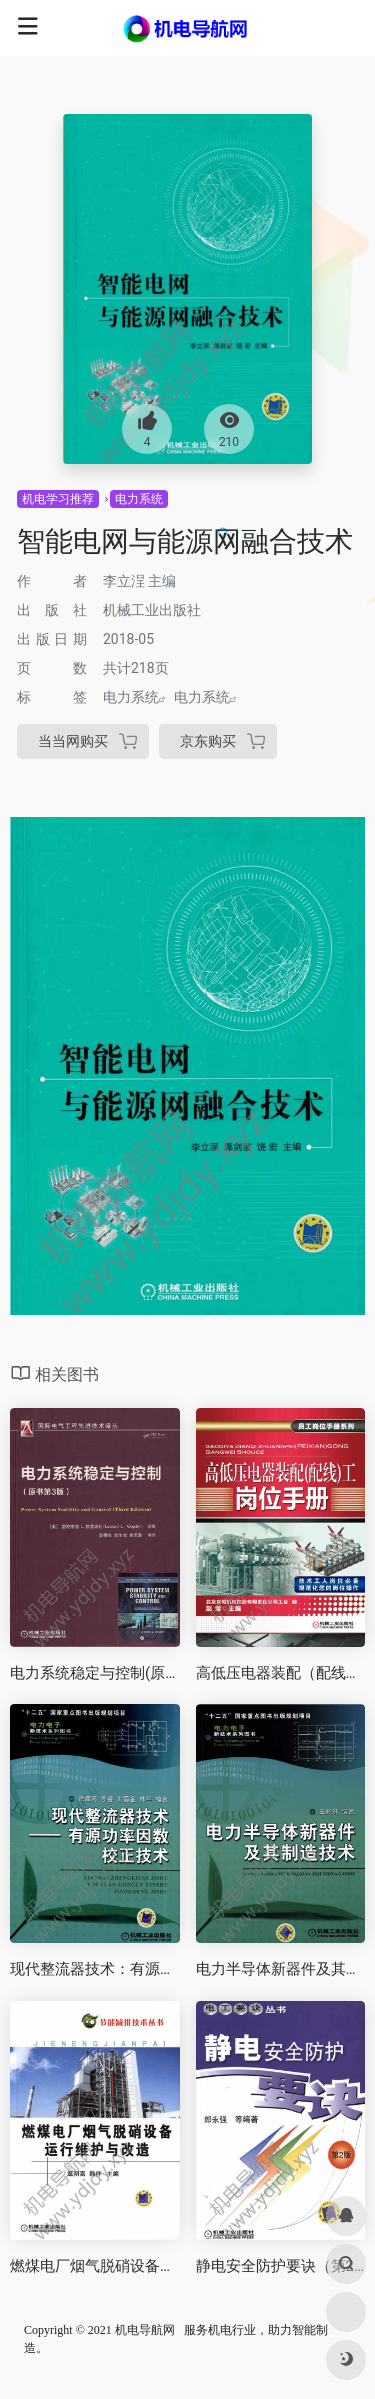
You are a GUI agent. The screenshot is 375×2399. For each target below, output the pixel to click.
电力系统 (139, 499)
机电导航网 (145, 2330)
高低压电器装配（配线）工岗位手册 (281, 1673)
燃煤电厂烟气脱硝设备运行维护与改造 (95, 2266)
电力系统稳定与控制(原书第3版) (95, 1673)
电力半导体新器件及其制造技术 (281, 1969)
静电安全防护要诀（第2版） (281, 2266)
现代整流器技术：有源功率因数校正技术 (95, 1969)
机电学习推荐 (58, 499)
